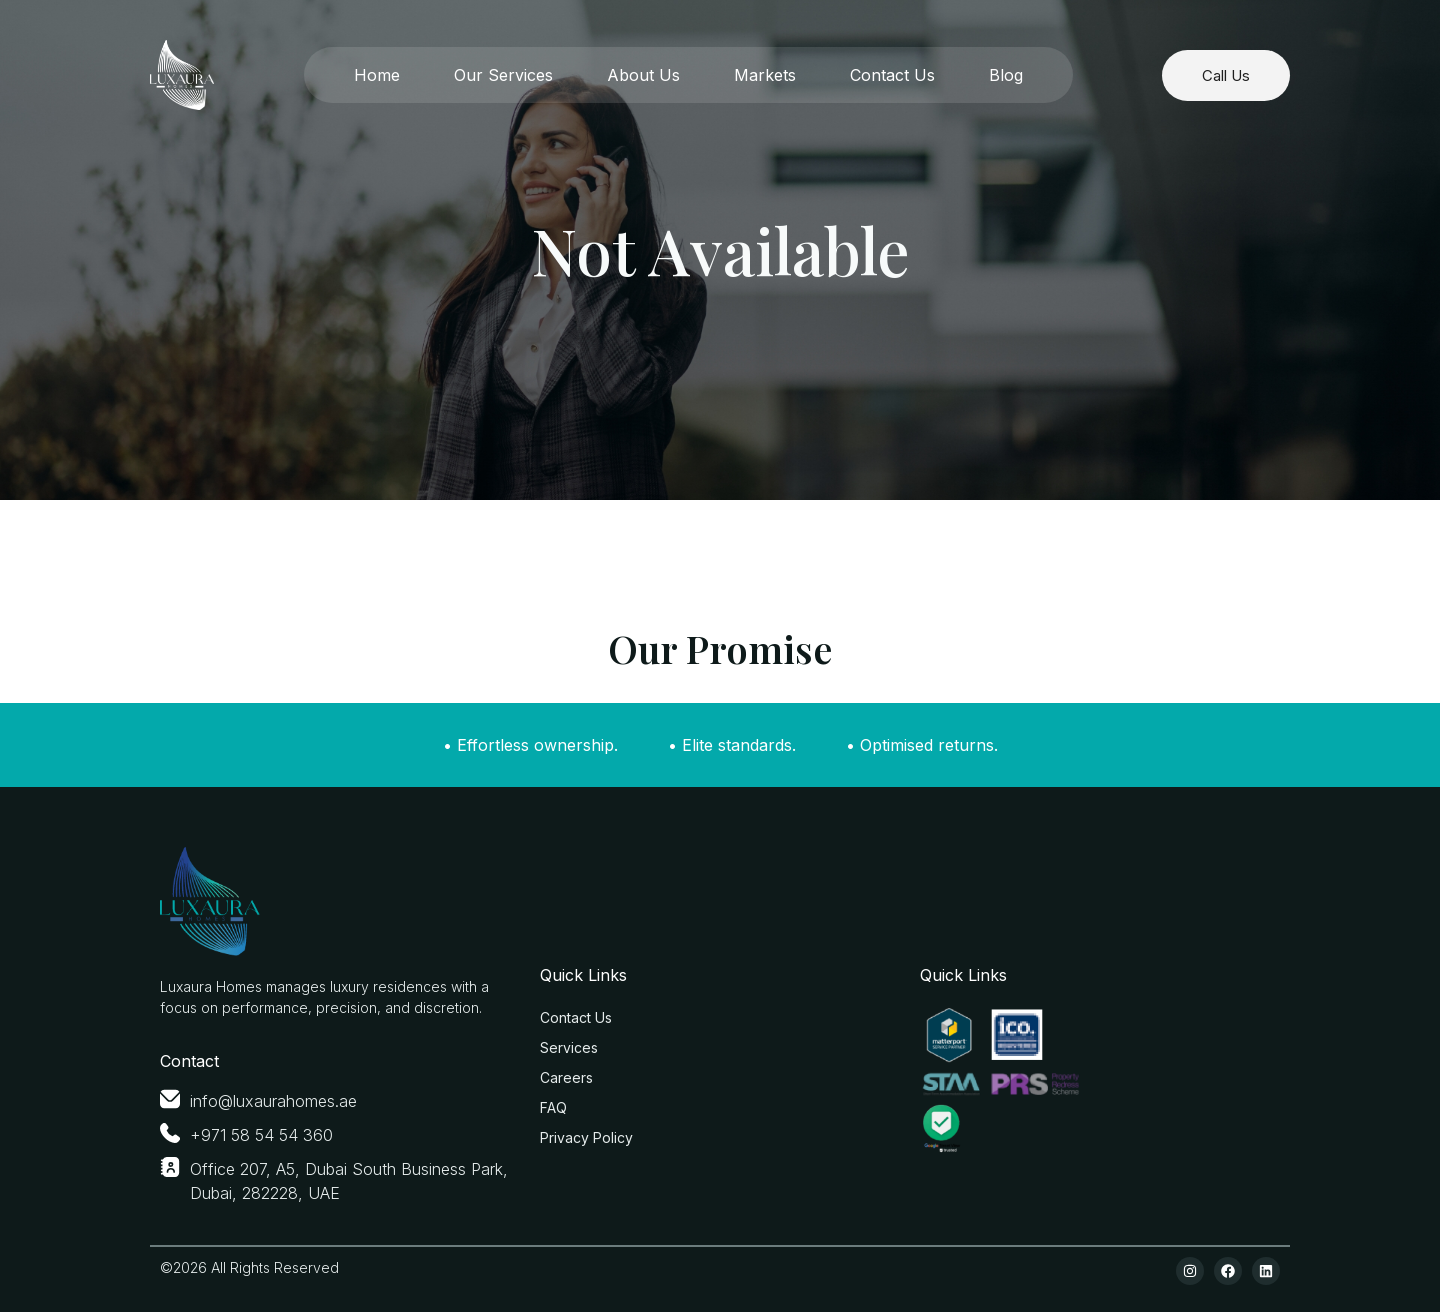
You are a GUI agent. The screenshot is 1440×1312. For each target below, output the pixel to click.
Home (377, 75)
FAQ (553, 1107)
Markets (765, 75)
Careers (566, 1077)
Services (569, 1047)
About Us (643, 75)
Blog (1006, 75)
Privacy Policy (586, 1137)
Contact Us (892, 75)
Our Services (503, 75)
